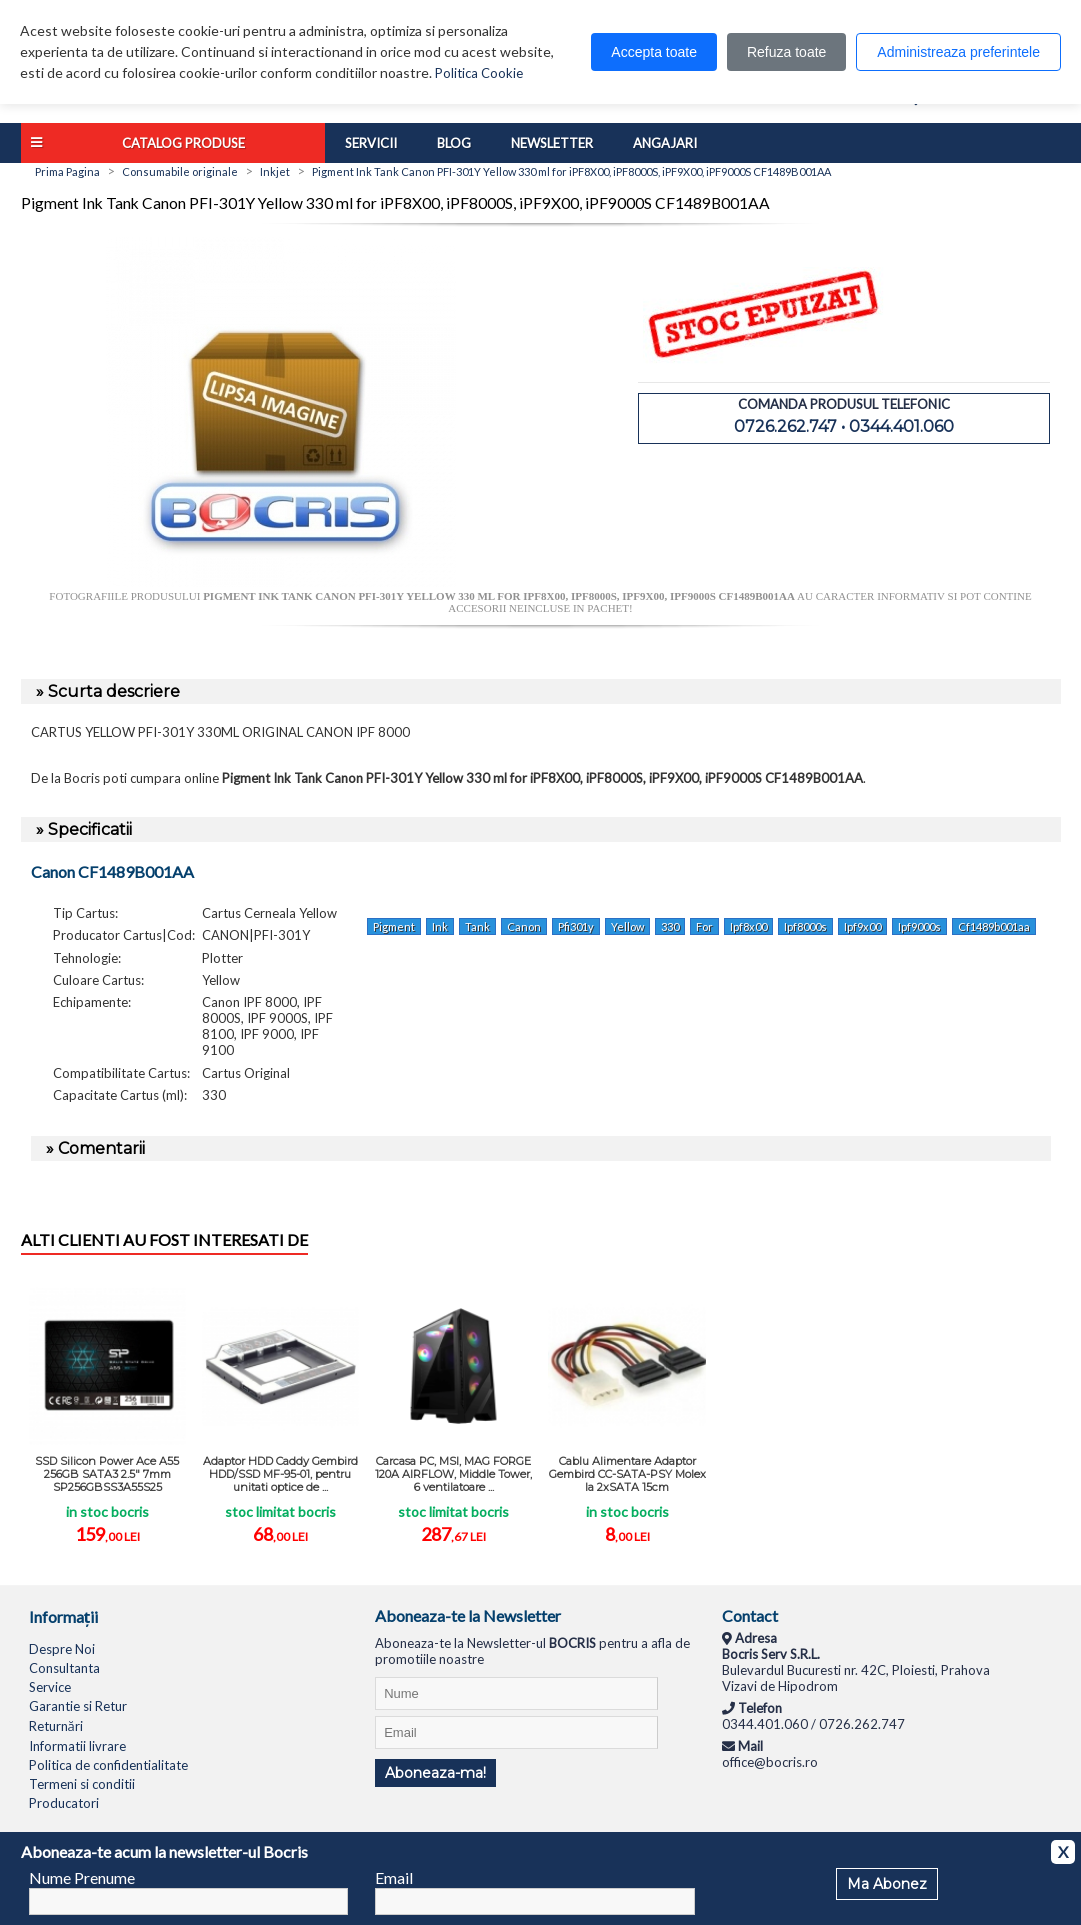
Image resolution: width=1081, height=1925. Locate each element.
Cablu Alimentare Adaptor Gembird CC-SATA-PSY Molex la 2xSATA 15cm (627, 1474)
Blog (454, 143)
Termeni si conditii (82, 1784)
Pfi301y (576, 926)
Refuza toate (786, 52)
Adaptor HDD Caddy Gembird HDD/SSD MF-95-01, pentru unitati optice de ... (280, 1474)
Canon (524, 926)
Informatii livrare (77, 1746)
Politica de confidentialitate (108, 1765)
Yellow (627, 926)
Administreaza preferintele (958, 52)
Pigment (394, 926)
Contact (750, 1615)
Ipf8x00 (748, 926)
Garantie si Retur (78, 1706)
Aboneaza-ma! (435, 1773)
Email (394, 1877)
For (704, 926)
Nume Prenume (82, 1877)
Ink (440, 926)
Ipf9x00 (862, 926)
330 (670, 926)
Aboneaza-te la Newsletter (468, 1615)
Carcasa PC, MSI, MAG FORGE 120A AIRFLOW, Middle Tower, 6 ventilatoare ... (453, 1474)
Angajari (665, 143)
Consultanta (64, 1668)
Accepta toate (654, 52)
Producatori (64, 1803)
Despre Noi (62, 1649)
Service (50, 1687)
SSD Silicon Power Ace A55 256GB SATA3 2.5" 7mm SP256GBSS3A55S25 (107, 1474)
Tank (477, 926)
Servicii (371, 143)
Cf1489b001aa (994, 926)
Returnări (56, 1726)
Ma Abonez (887, 1884)
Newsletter (552, 143)
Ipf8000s (805, 926)
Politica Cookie (479, 73)
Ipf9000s (919, 926)
